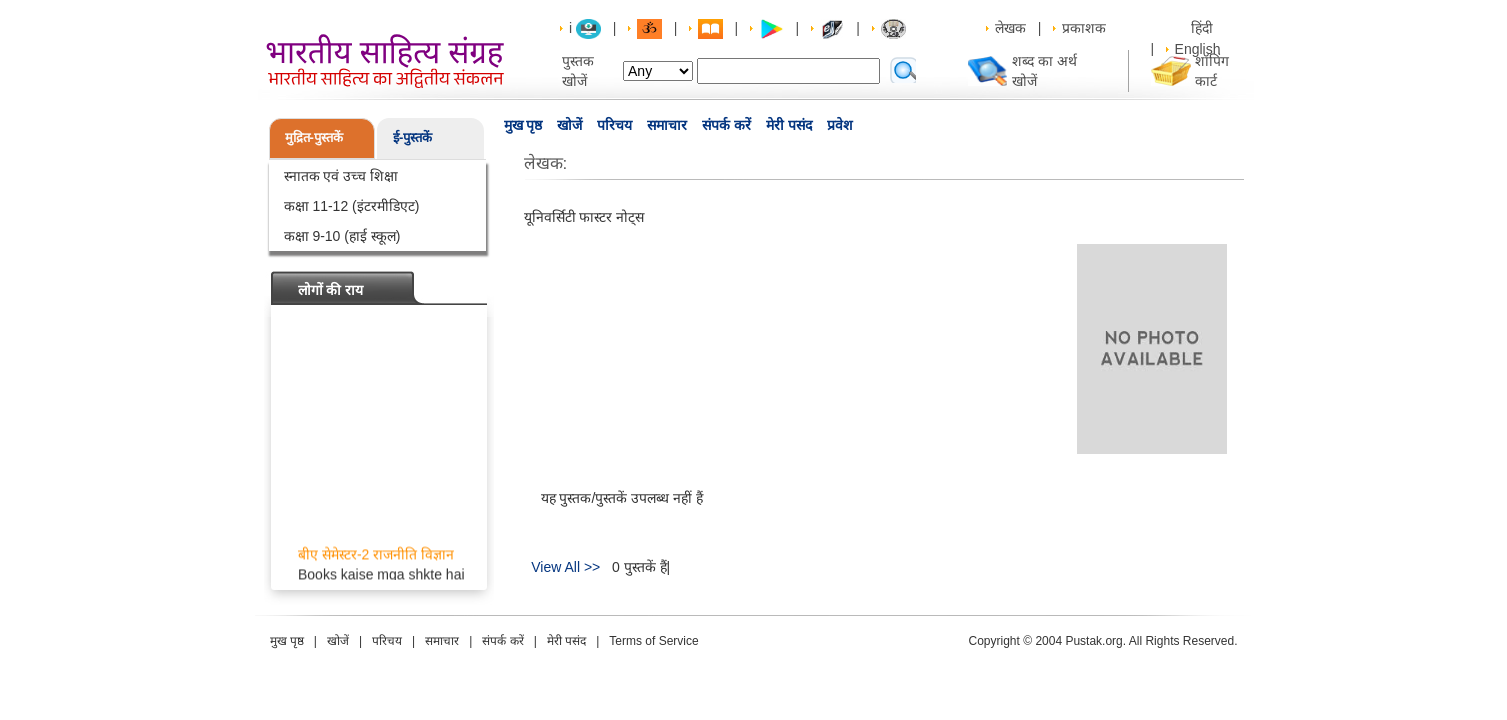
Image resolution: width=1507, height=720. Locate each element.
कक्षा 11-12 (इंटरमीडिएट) (352, 206)
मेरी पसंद (789, 125)
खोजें (569, 125)
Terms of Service (653, 641)
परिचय (614, 125)
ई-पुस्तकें (412, 137)
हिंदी (1204, 28)
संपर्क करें (726, 125)
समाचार (667, 125)
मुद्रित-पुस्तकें (314, 137)
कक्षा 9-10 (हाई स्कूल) (342, 236)
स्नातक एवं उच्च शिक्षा (341, 176)
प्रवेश (840, 125)
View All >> (565, 567)
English (1198, 49)
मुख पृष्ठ (523, 125)
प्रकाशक (1084, 28)
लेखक (1010, 28)
